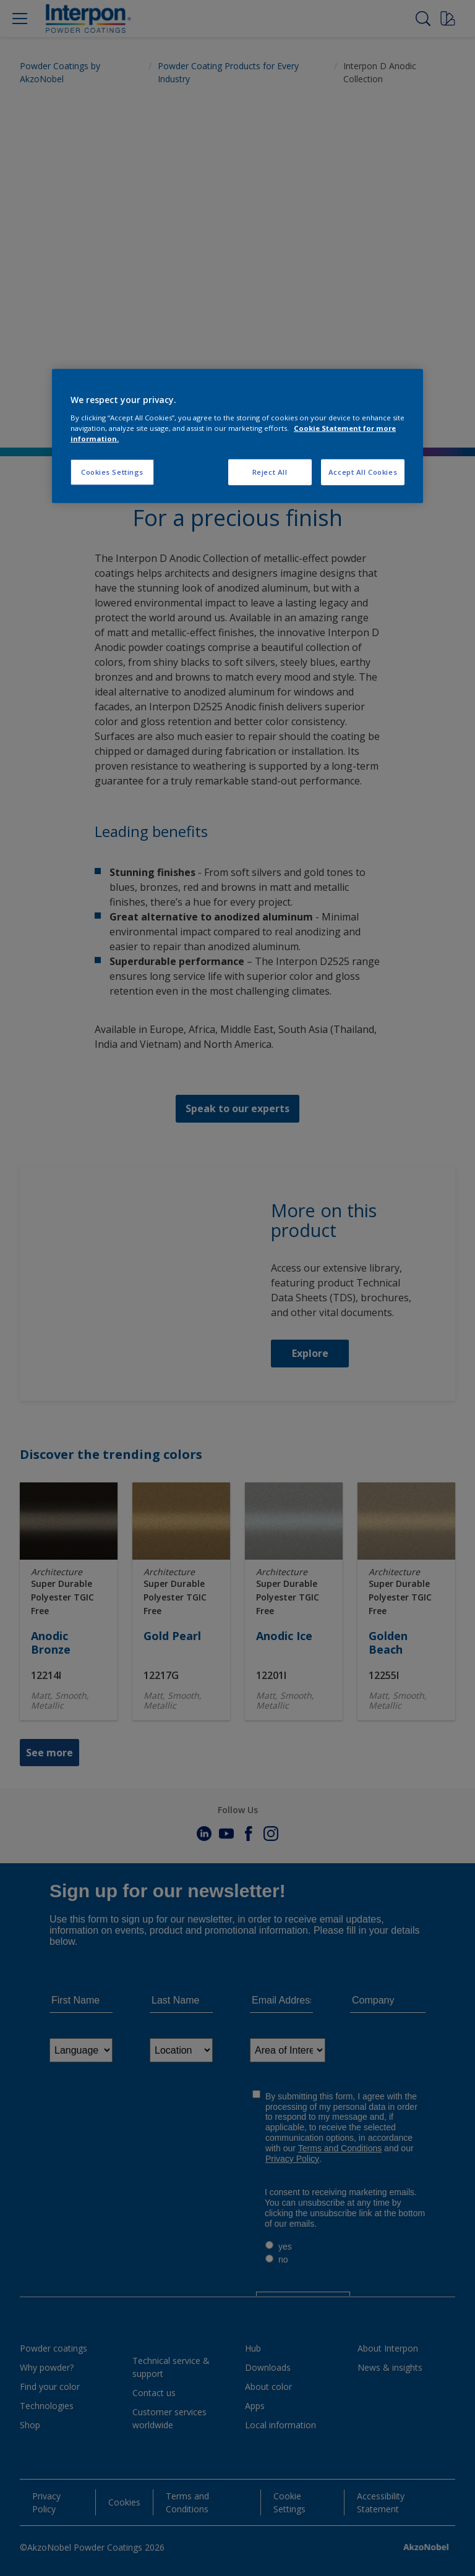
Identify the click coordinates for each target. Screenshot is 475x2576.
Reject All (270, 472)
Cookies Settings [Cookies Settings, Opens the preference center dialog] (112, 472)
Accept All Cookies (362, 472)
